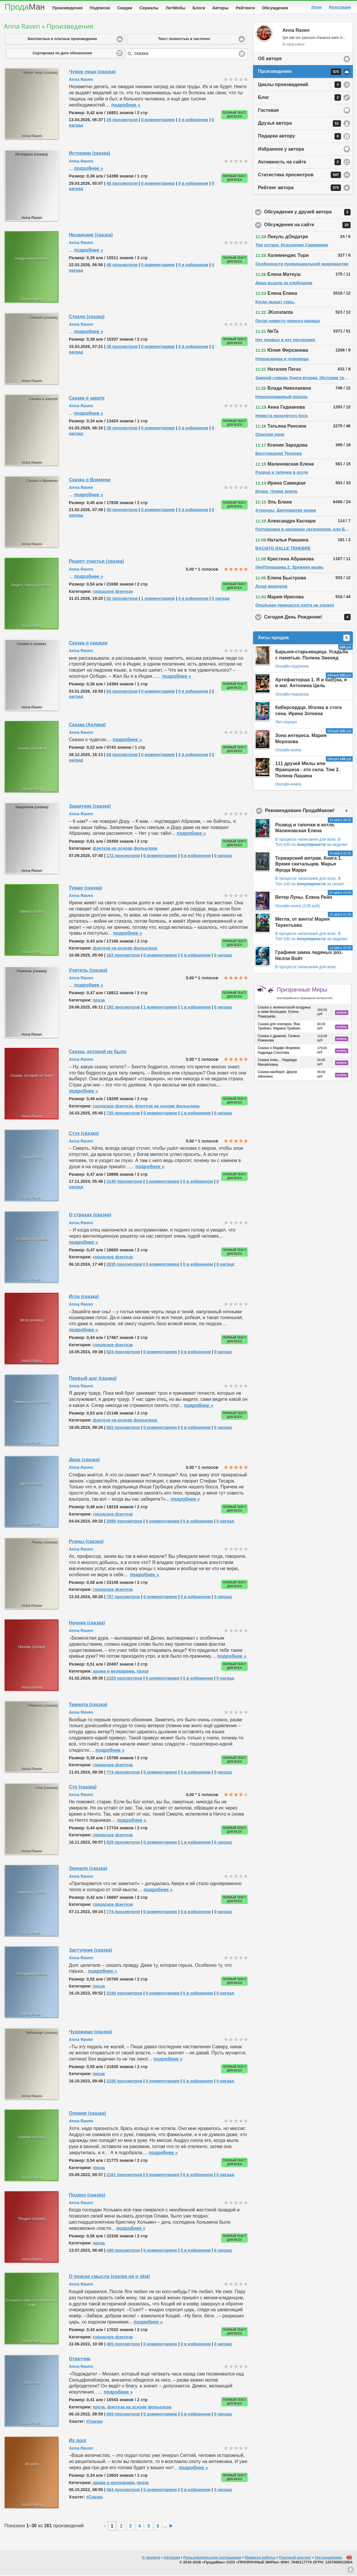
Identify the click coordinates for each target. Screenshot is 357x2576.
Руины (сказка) (86, 1542)
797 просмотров (123, 1598)
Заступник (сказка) (90, 1951)
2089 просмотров (124, 1522)
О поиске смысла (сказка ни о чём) (109, 2277)
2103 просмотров (124, 1679)
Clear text (242, 55)
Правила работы (260, 2558)
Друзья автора (299, 124)
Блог (299, 98)
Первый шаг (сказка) (93, 1379)
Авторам (172, 2558)
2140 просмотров (124, 1182)
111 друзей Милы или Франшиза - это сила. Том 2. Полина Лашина (307, 770)
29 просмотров (122, 121)
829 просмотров (123, 1843)
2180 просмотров (124, 1994)
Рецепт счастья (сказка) (96, 562)
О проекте (151, 2558)
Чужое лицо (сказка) (92, 72)
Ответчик (80, 2359)
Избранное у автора (281, 150)
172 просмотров (123, 856)
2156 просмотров (124, 2082)
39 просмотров (122, 347)
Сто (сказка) (83, 1788)
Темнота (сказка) (88, 1705)
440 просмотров (123, 2251)
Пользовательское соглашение (212, 2558)
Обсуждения (275, 8)
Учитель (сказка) (88, 971)
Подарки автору (299, 137)
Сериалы (148, 8)
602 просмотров (123, 1428)
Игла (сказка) (84, 1297)
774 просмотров (123, 1773)
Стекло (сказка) (87, 317)
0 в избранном (193, 121)
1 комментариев (158, 599)
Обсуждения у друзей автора (309, 213)
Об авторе (270, 59)
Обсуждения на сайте (309, 226)
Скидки (124, 8)
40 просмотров (122, 184)
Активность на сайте (299, 163)
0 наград (221, 599)
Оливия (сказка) (87, 2114)
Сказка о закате (87, 399)
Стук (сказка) (84, 1134)
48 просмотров (122, 266)
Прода (25, 6)
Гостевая (268, 111)
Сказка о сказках (88, 644)
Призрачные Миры (305, 994)
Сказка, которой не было (97, 1052)
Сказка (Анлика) (87, 725)
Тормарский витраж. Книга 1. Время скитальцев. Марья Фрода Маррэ (308, 865)
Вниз (350, 2569)
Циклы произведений (299, 86)
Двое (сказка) (84, 1460)
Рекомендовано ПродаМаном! (309, 812)
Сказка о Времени (89, 480)
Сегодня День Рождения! (309, 618)
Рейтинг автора (299, 189)
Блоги (199, 8)
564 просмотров (123, 2490)
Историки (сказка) (89, 154)
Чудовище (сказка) (90, 2032)
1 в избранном (196, 1008)
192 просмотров (123, 1008)
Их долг (78, 2441)
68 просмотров (122, 755)
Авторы (220, 8)
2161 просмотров (124, 2175)
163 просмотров (123, 956)
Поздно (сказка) (87, 2196)
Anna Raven (81, 80)
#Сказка (94, 2422)
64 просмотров (122, 692)
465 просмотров (123, 2345)
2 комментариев (162, 1182)
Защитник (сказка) (90, 807)
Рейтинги (245, 8)
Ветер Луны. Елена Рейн (303, 898)
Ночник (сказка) (87, 1623)
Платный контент (295, 2558)
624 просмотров (123, 1353)
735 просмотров (123, 1114)
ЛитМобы (176, 8)
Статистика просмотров (299, 176)
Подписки (100, 8)
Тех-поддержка (328, 2558)
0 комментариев (158, 121)
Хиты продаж (304, 639)
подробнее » (126, 106)
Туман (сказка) (85, 888)
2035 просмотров (124, 1265)
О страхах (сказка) (90, 1215)
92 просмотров (122, 599)
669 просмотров (123, 2415)
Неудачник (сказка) (91, 236)
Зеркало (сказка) (88, 1869)
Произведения (67, 8)
